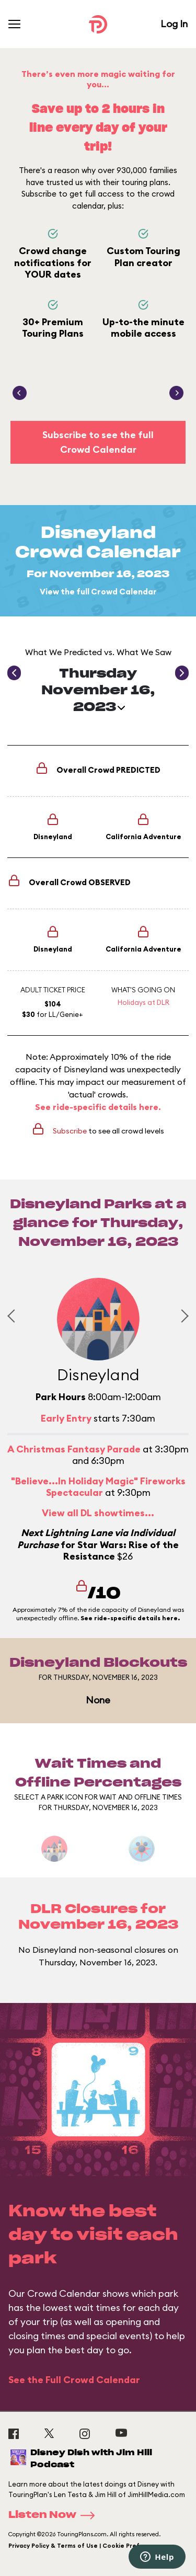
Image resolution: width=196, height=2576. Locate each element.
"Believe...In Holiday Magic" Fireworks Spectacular (98, 1487)
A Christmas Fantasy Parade (74, 1449)
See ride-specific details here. (98, 1107)
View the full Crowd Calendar (98, 592)
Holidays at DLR (143, 1002)
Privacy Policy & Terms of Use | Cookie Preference (85, 2545)
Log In (174, 24)
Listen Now (54, 2515)
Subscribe (70, 1131)
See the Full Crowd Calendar (74, 2380)
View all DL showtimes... (98, 1513)
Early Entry (66, 1418)
